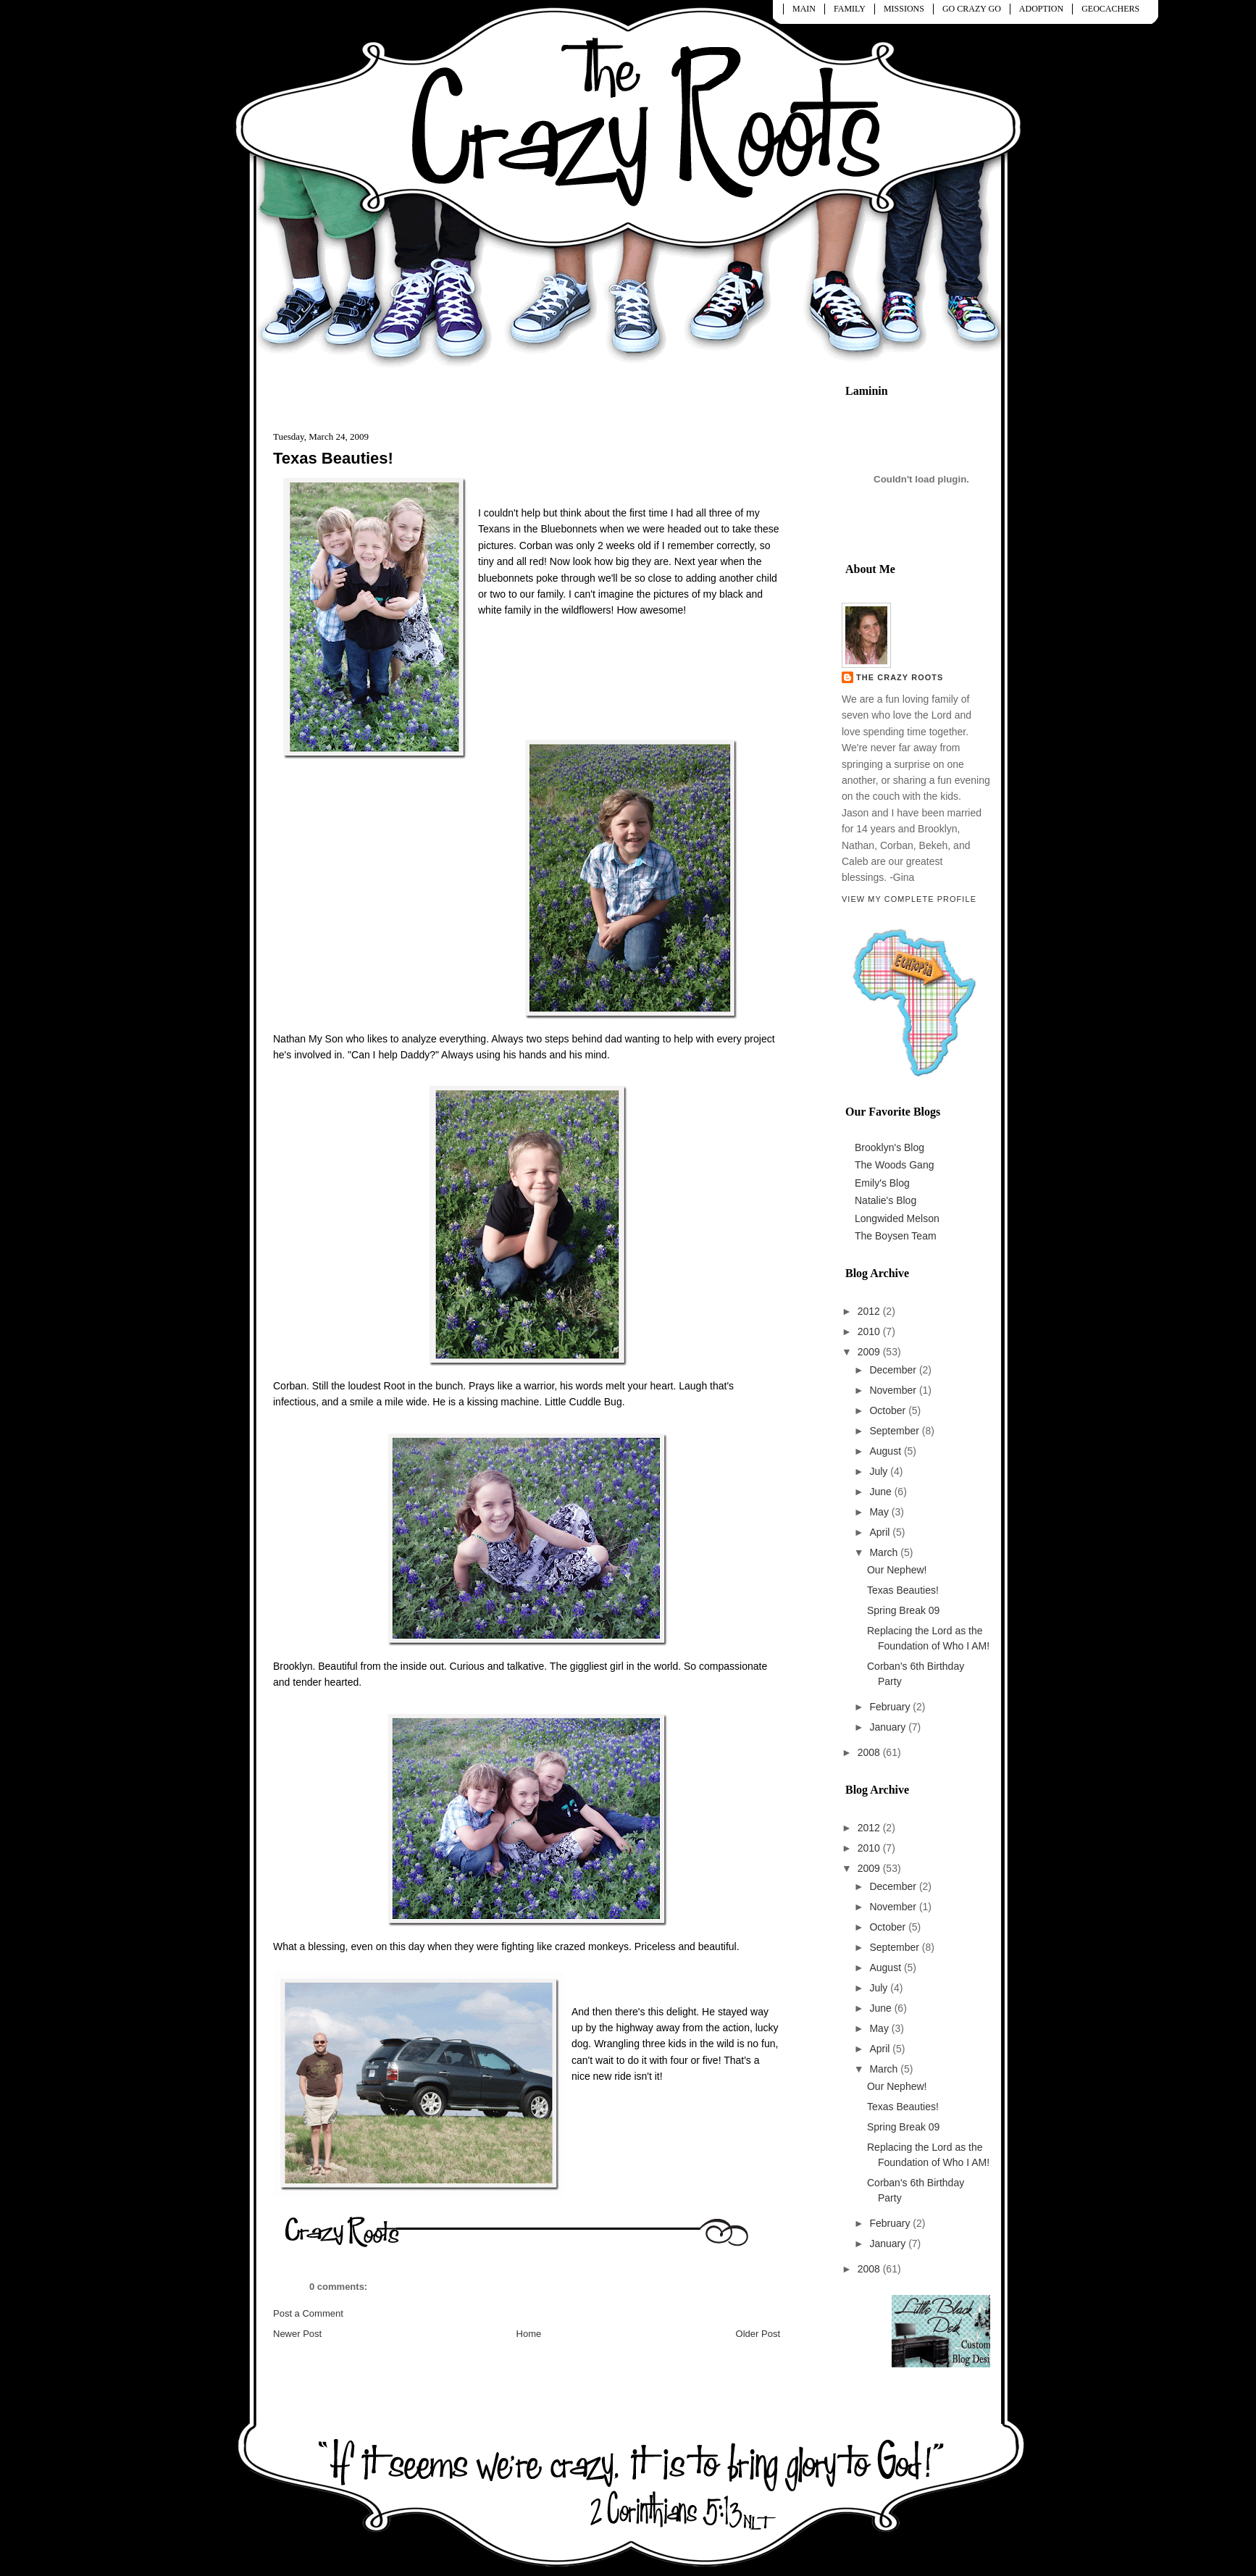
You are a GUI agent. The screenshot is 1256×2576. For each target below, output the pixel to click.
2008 (870, 1752)
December (893, 1370)
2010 (870, 1331)
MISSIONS (904, 9)
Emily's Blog (882, 1183)
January (888, 1727)
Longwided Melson (897, 1218)
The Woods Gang (894, 1165)
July (879, 1471)
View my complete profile (909, 899)
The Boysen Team (896, 1236)
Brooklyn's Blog (889, 1147)
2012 (870, 1311)
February (891, 1707)
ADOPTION (1041, 9)
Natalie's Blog (885, 1200)
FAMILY (850, 9)
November (893, 1390)
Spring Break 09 (903, 1610)
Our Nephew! (896, 1570)
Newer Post (297, 2333)
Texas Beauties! (333, 458)
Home (529, 2333)
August (886, 1451)
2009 (870, 1352)
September (895, 1431)
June (881, 1491)
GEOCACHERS (1110, 9)
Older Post (758, 2333)
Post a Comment (308, 2313)
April (880, 1532)
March (884, 1552)
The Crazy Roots (899, 677)
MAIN (804, 9)
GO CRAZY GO (971, 9)
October (888, 1410)
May (880, 1512)
